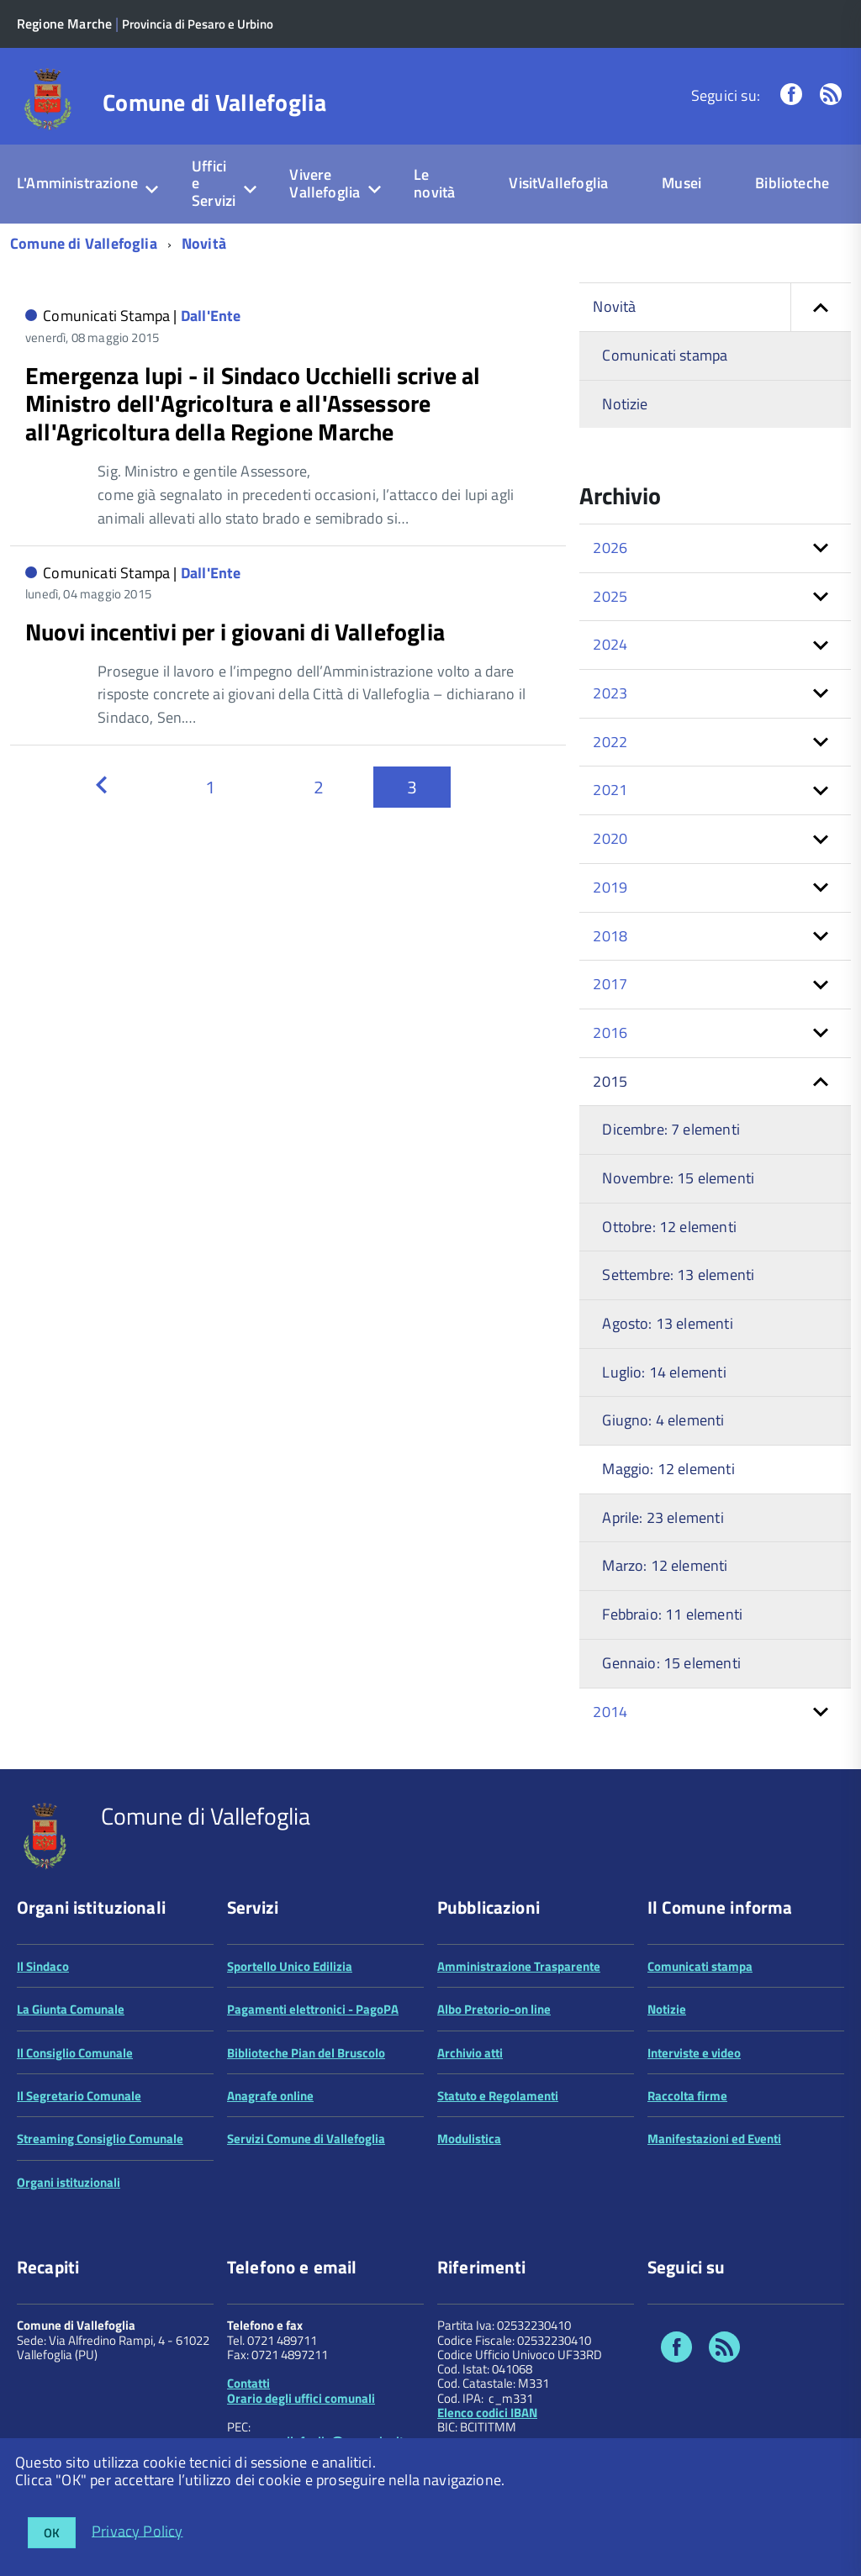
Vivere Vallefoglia (324, 183)
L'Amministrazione (77, 182)
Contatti (248, 2383)
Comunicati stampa (664, 355)
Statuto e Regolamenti (497, 2095)
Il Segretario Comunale (79, 2095)
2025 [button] (610, 596)
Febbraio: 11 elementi (672, 1614)
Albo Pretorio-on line (494, 2009)
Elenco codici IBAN (487, 2412)
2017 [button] (610, 983)
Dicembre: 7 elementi (671, 1129)
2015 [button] (610, 1081)
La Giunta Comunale (70, 2009)
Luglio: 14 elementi (664, 1372)
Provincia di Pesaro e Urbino (197, 24)
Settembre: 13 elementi (678, 1274)
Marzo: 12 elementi (664, 1565)
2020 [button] (610, 838)
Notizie (624, 403)
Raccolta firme (687, 2095)
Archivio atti (470, 2052)
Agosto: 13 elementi (667, 1323)
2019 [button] (610, 887)
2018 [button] (610, 936)
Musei (681, 182)
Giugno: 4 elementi (663, 1420)
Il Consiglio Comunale (75, 2052)
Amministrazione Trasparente (518, 1966)
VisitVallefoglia (558, 182)
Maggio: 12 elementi (668, 1468)
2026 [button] (610, 547)
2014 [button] (610, 1711)
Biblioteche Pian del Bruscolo (306, 2052)
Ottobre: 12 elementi (669, 1226)
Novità (204, 243)
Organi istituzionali (68, 2182)
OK (52, 2532)
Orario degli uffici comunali (301, 2398)
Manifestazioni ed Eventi (714, 2138)
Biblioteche (792, 182)
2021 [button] (610, 789)
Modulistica (469, 2138)
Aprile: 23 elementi (662, 1517)
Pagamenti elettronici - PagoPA (313, 2009)
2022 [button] (610, 741)
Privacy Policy (137, 2530)
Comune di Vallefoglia (214, 102)
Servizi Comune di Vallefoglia (306, 2138)
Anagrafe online (270, 2095)
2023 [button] (610, 693)
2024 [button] (610, 644)
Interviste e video (694, 2052)
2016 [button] (610, 1032)
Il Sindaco (43, 1966)
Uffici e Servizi (213, 183)
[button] (820, 307)
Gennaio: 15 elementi (671, 1662)
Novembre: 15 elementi (678, 1178)
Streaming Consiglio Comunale (100, 2138)
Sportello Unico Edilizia (289, 1966)
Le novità (434, 183)
